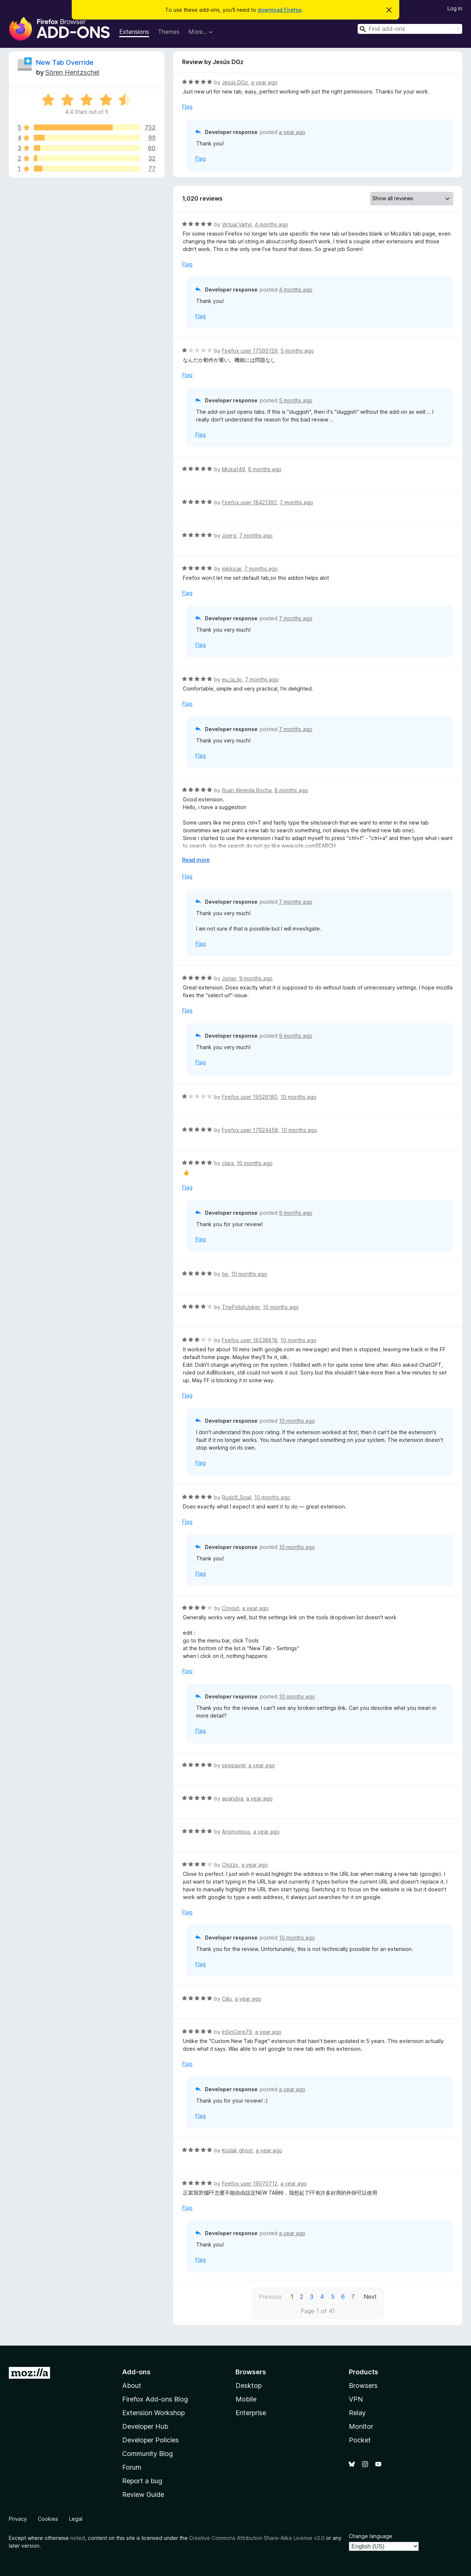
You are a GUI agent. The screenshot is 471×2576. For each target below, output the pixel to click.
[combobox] (410, 29)
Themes (169, 31)
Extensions (134, 31)
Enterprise (251, 2413)
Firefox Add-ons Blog (155, 2399)
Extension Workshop (153, 2413)
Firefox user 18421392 (249, 502)
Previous (270, 2296)
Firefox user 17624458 (250, 1130)
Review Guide (143, 2494)
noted (77, 2538)
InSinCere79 (237, 2032)
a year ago (264, 82)
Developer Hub (145, 2426)
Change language (370, 2536)
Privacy (18, 2519)
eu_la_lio (232, 679)
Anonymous (236, 1831)
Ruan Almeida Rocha (247, 790)
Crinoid (230, 1608)
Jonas (229, 978)
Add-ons (136, 2372)
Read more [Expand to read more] (196, 860)
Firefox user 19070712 (249, 2183)
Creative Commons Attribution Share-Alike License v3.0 (257, 2538)
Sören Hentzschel (72, 72)
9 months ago (256, 978)
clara (228, 1163)
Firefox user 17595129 (249, 350)
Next (370, 2296)
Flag (187, 106)
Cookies (48, 2519)
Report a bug (142, 2481)
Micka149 (233, 469)
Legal (75, 2519)
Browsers (363, 2385)
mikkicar (231, 568)
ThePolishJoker (241, 1307)
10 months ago (298, 1097)
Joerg (229, 535)
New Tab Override (64, 62)
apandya (232, 1798)
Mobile (246, 2399)
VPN (356, 2399)
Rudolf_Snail (236, 1497)
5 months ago (297, 350)
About (131, 2385)
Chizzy (230, 1865)
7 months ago (296, 502)
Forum (131, 2467)
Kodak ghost (237, 2150)
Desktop (249, 2385)
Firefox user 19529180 (249, 1097)
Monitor (361, 2426)
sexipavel (233, 1765)
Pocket (360, 2440)
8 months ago (291, 790)
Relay (357, 2413)
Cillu (227, 1998)
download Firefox (280, 10)
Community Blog (147, 2453)
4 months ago (271, 224)
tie (225, 1274)
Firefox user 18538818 (249, 1340)
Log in (454, 8)
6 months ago (264, 469)
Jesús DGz (235, 82)
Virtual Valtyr (237, 224)
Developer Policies (150, 2440)
